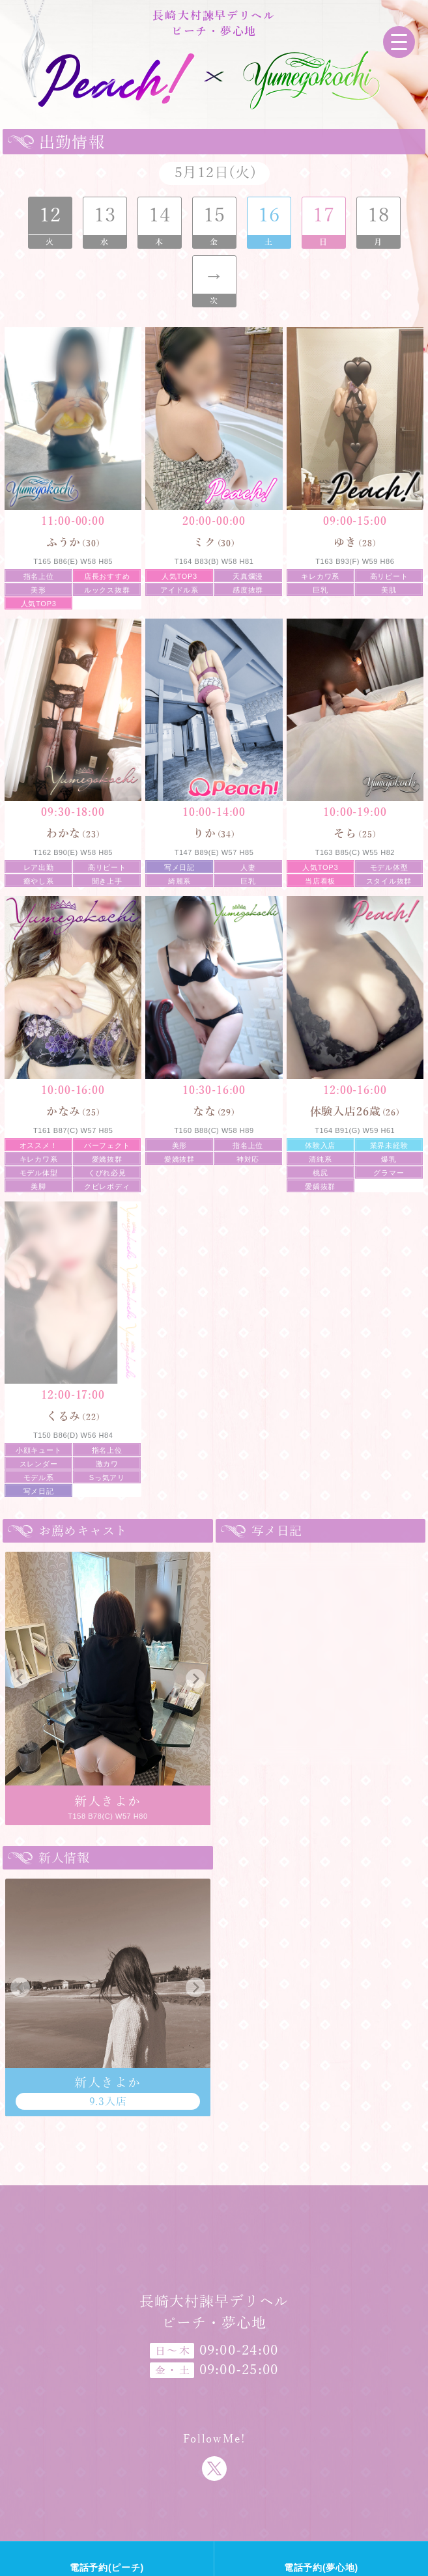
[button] (20, 1678)
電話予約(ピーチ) (107, 2567)
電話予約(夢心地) (321, 2567)
